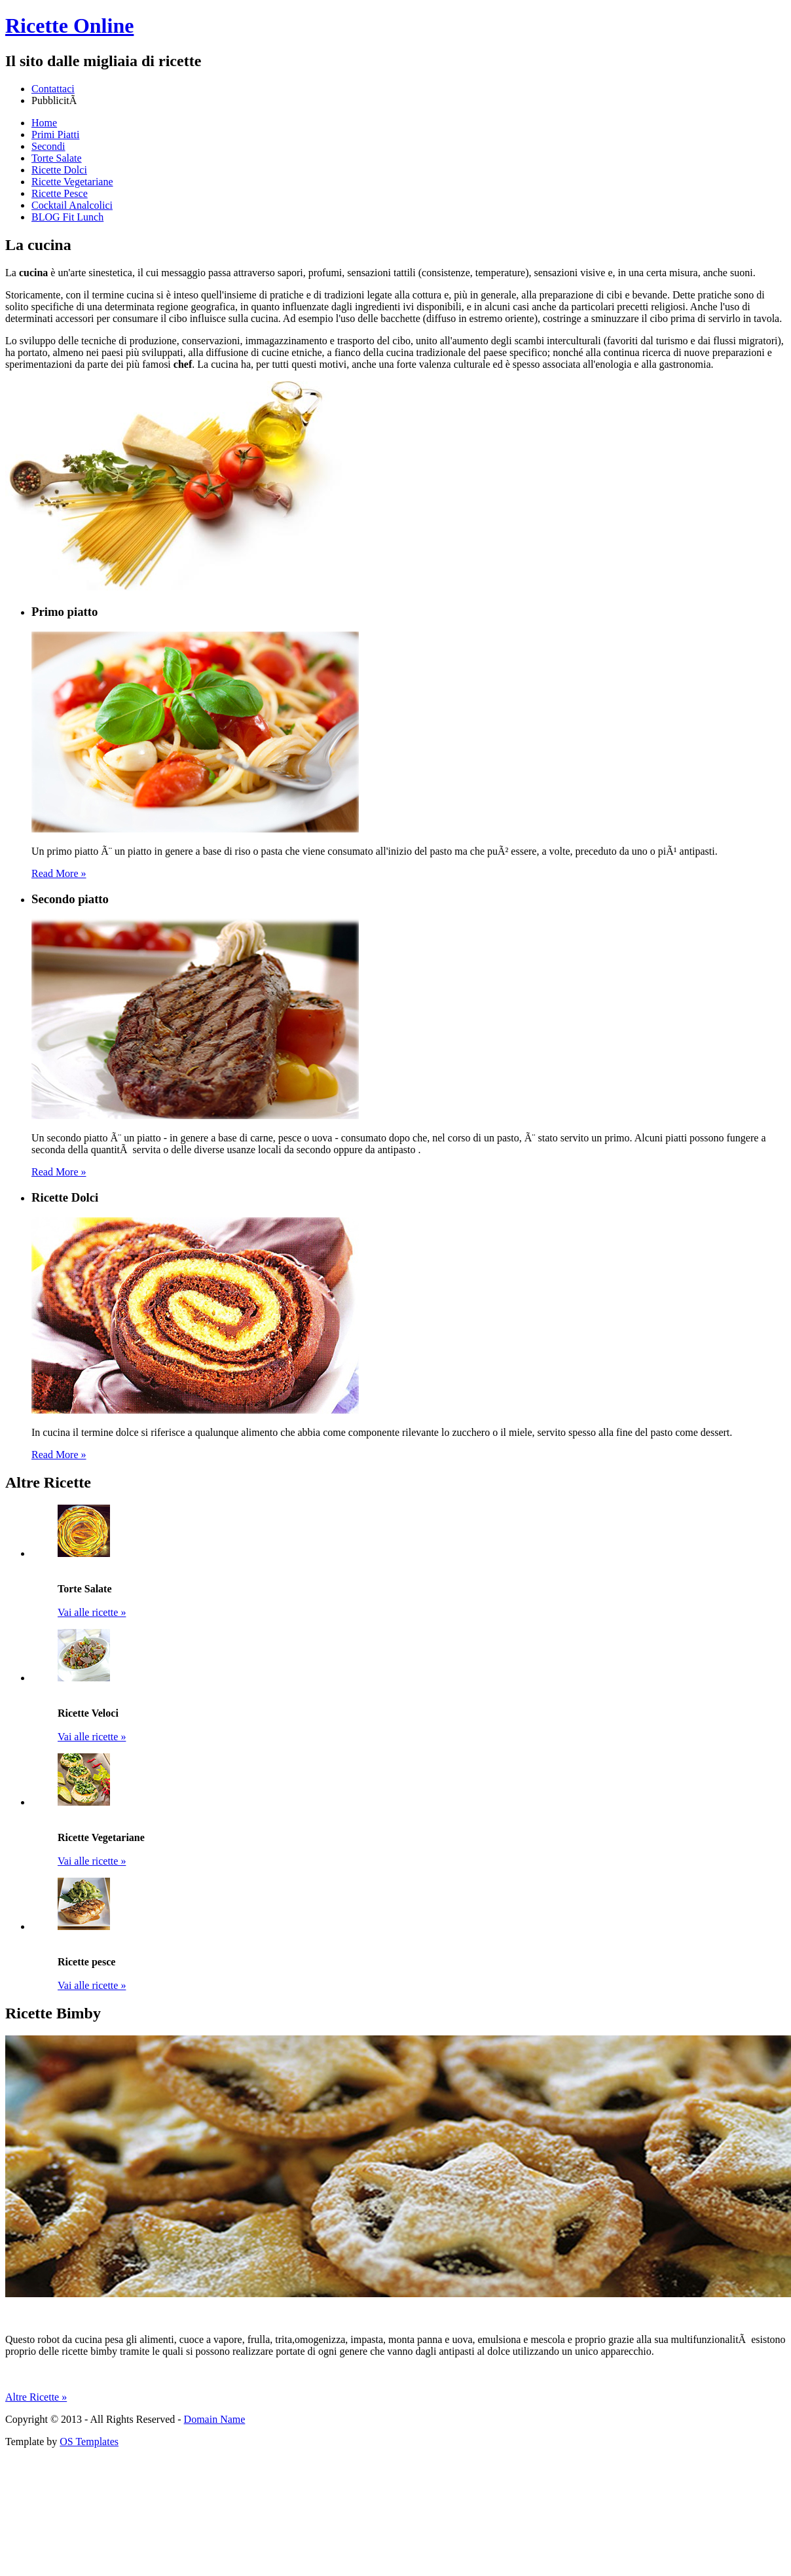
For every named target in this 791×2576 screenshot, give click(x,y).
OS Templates (89, 2441)
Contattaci (53, 88)
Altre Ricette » (36, 2397)
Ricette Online (69, 25)
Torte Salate (56, 158)
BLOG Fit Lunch (67, 217)
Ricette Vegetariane (72, 181)
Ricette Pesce (59, 193)
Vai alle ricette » (92, 1612)
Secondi (48, 146)
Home (44, 122)
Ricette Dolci (59, 169)
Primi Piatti (55, 134)
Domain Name (215, 2419)
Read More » (58, 873)
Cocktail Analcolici (72, 205)
